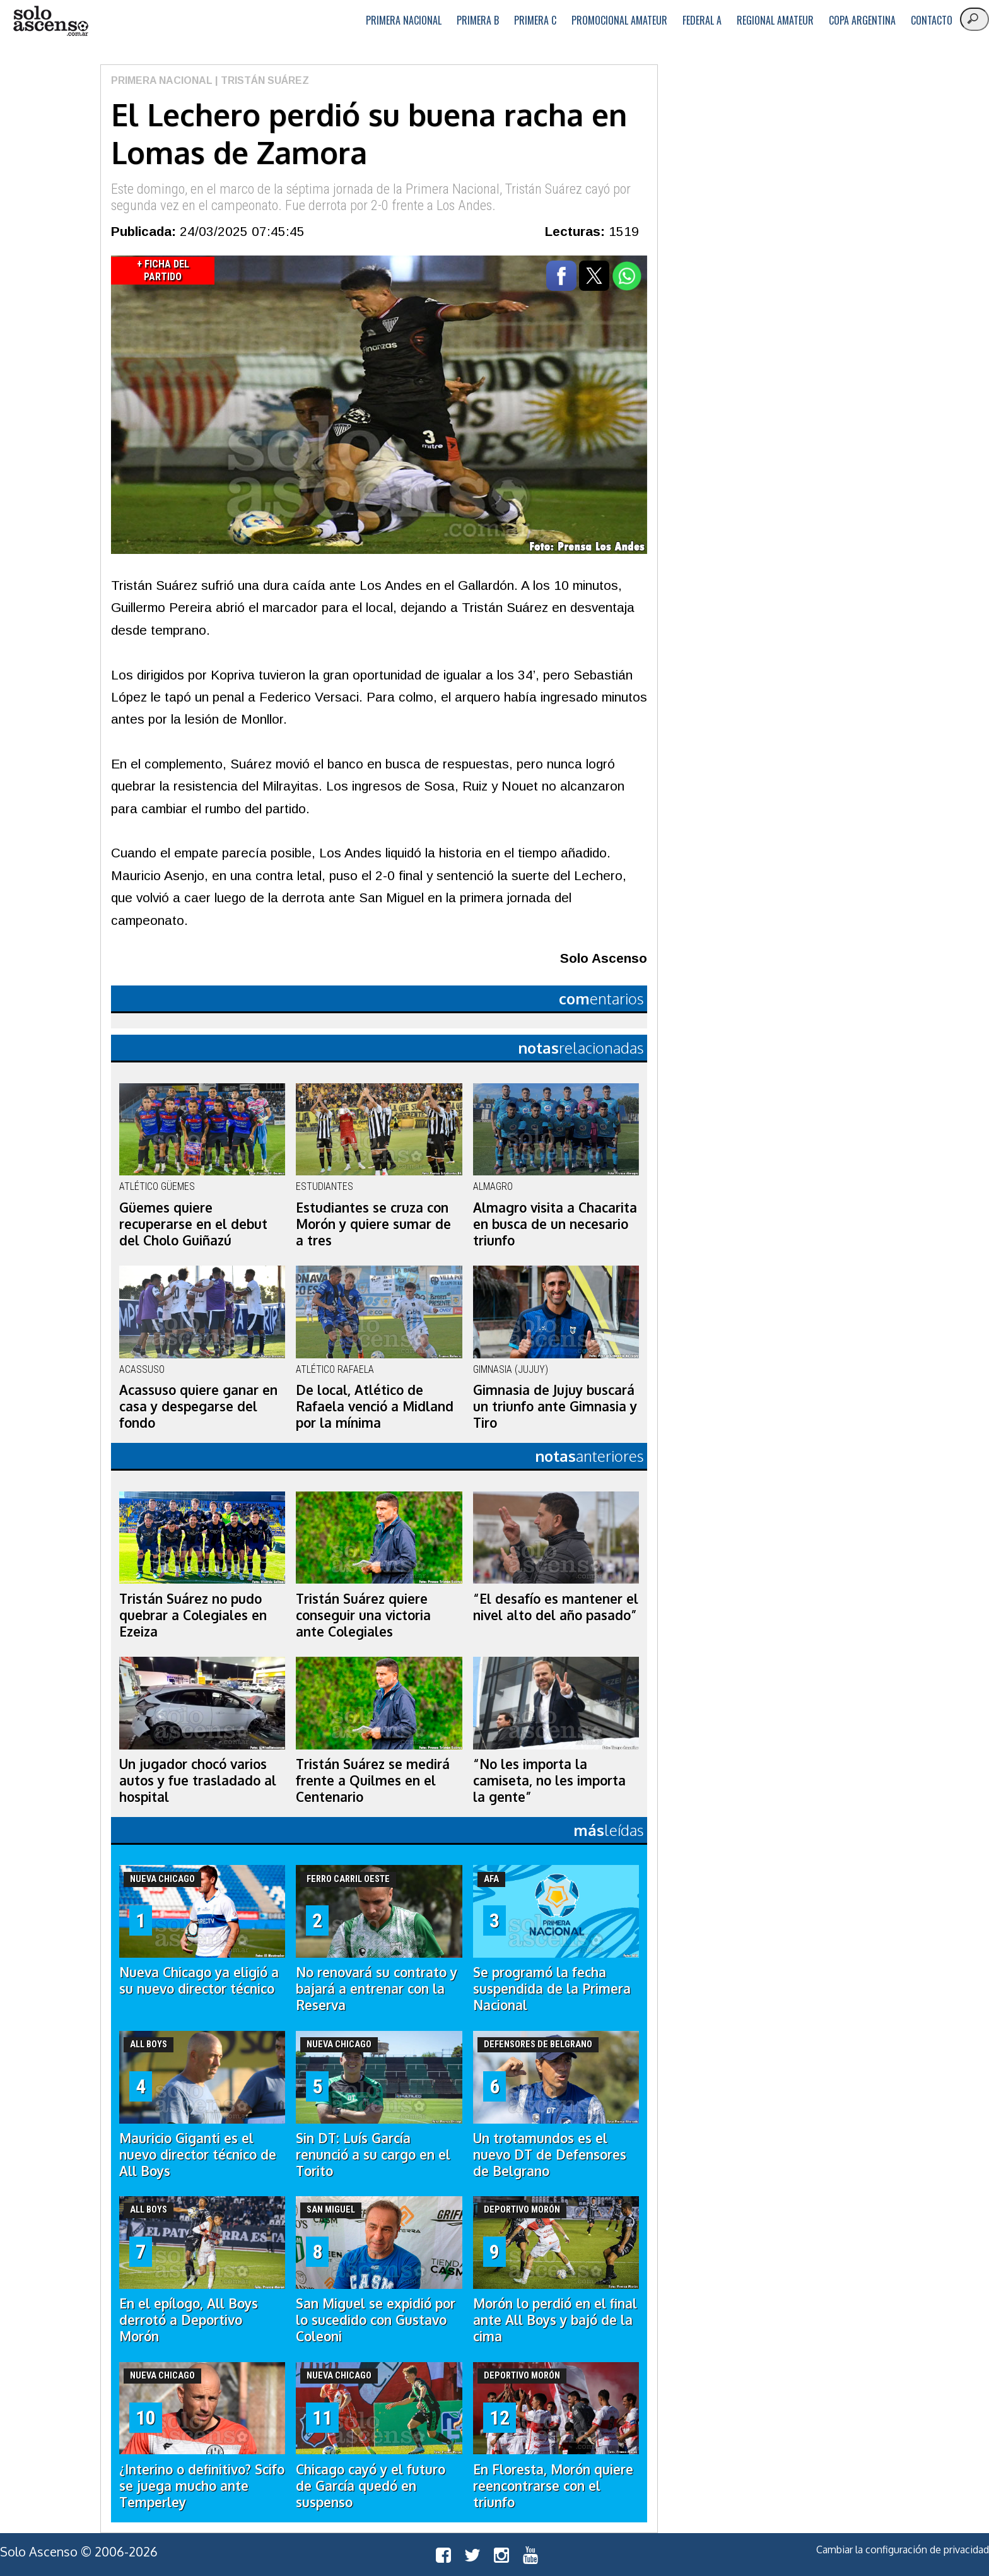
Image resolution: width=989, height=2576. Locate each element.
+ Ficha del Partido (163, 270)
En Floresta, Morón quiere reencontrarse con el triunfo (553, 2485)
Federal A (702, 20)
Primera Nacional (404, 20)
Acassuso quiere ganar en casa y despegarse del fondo (198, 1406)
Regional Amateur (775, 20)
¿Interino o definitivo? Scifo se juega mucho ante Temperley (201, 2485)
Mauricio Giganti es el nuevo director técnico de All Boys (197, 2154)
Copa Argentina (862, 20)
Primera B (478, 20)
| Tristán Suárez (261, 80)
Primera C (535, 20)
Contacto (931, 20)
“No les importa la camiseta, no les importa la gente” (549, 1780)
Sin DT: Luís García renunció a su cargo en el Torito (373, 2154)
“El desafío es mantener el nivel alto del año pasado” (555, 1607)
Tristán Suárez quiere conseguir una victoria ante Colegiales (363, 1615)
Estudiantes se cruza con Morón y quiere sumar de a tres (373, 1224)
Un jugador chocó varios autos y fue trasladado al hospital (197, 1780)
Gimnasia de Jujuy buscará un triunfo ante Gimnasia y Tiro (555, 1406)
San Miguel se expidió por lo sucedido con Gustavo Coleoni (375, 2319)
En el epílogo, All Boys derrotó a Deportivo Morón (188, 2319)
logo (50, 21)
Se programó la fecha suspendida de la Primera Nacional (552, 1988)
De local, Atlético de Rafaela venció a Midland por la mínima (375, 1406)
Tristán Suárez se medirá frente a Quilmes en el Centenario (373, 1780)
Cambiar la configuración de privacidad (902, 2549)
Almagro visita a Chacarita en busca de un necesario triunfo (555, 1224)
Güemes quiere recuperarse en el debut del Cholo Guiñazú (193, 1224)
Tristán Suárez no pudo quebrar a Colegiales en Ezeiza (193, 1615)
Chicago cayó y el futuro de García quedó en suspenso (370, 2485)
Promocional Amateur (619, 20)
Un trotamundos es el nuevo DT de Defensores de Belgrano (549, 2154)
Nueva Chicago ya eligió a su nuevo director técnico (199, 1980)
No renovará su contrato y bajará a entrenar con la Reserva (376, 1988)
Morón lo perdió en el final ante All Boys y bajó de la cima (555, 2319)
